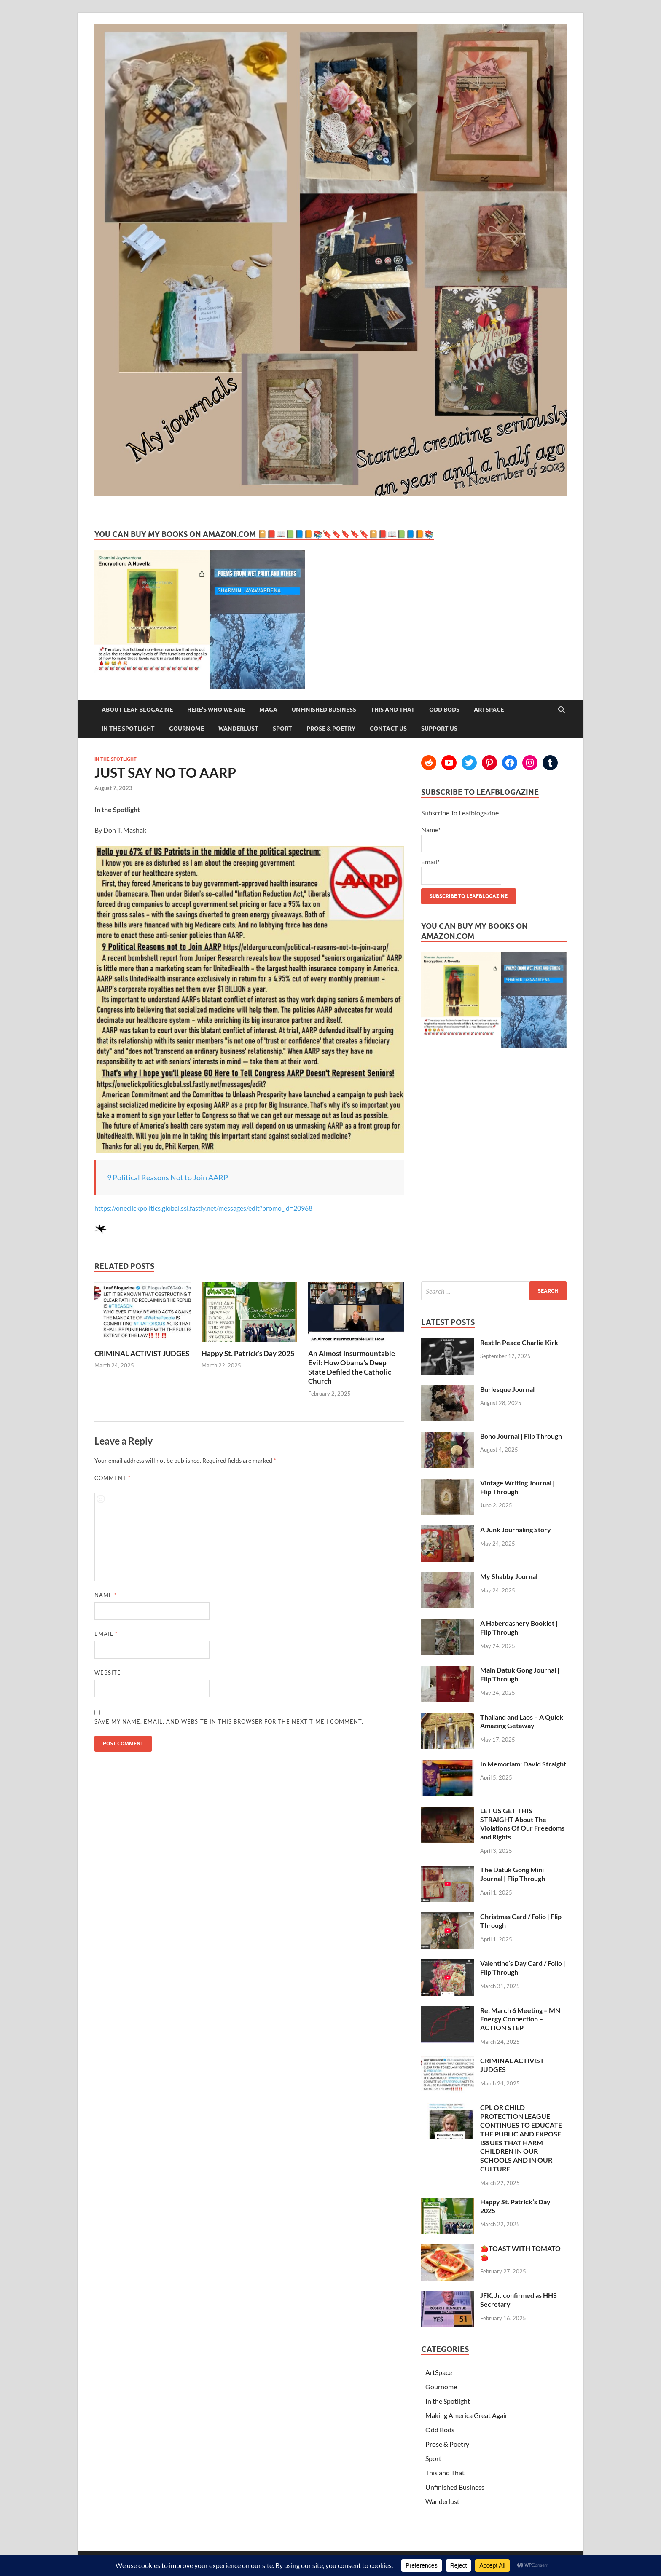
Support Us (439, 728)
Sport (282, 728)
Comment (112, 1477)
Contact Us (388, 728)
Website (107, 1672)
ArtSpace (489, 709)
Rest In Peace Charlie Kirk (519, 1342)
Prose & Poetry (330, 728)
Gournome (186, 728)
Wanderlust (238, 728)
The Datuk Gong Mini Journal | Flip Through (512, 1874)
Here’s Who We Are (216, 709)
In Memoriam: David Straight (523, 1764)
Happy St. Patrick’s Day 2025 (248, 1353)
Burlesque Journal (507, 1389)
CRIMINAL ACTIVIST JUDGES (141, 1353)
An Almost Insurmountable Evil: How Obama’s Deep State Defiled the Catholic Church (351, 1367)
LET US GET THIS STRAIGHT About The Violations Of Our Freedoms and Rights (522, 1824)
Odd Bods (444, 709)
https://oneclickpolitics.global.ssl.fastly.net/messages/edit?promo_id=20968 (203, 1208)
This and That (393, 709)
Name (105, 1595)
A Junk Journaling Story (515, 1529)
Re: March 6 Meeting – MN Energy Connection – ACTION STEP (520, 2019)
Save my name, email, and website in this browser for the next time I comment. (228, 1721)
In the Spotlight (128, 728)
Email (106, 1633)
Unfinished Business (324, 709)
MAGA (268, 709)
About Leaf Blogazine (137, 709)
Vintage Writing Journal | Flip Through (517, 1487)
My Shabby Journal (508, 1576)
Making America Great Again (467, 2415)
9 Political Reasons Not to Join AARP (167, 1177)
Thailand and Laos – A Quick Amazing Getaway (521, 1721)
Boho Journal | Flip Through (521, 1436)
